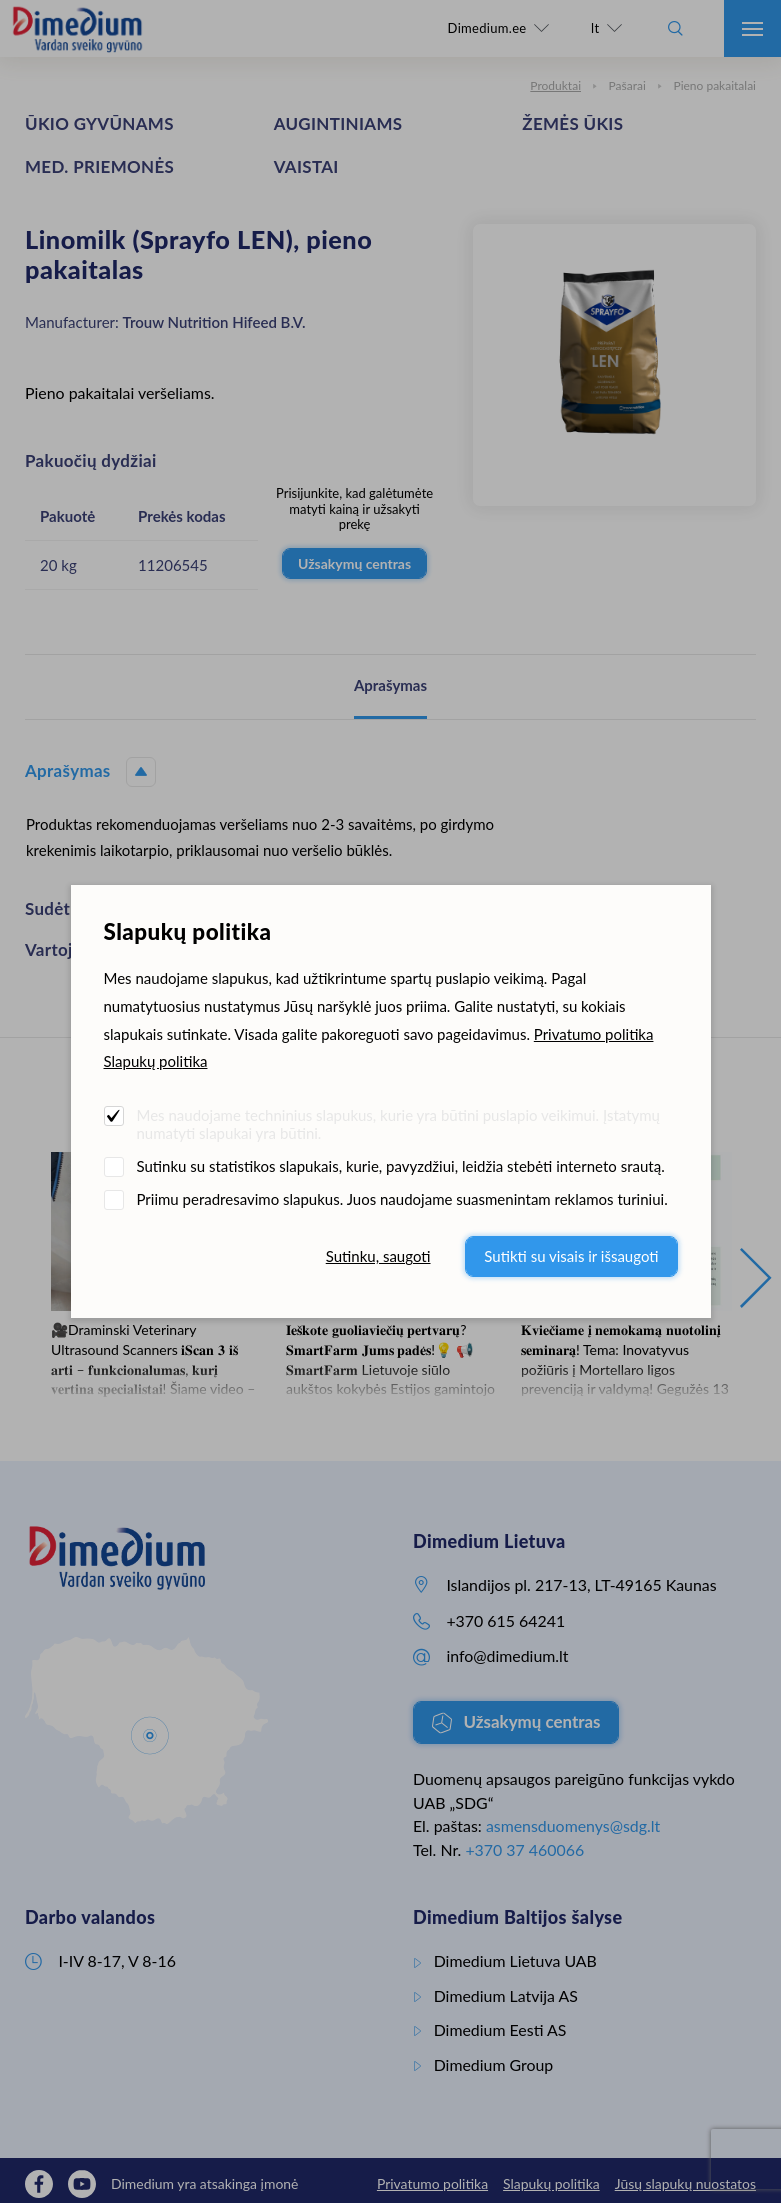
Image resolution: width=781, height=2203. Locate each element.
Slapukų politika (156, 1061)
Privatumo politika (594, 1034)
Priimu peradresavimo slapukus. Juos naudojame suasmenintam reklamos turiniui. (402, 1199)
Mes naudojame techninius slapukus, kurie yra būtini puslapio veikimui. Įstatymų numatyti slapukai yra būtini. (398, 1124)
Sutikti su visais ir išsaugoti (571, 1256)
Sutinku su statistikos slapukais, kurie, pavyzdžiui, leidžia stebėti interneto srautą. (401, 1166)
